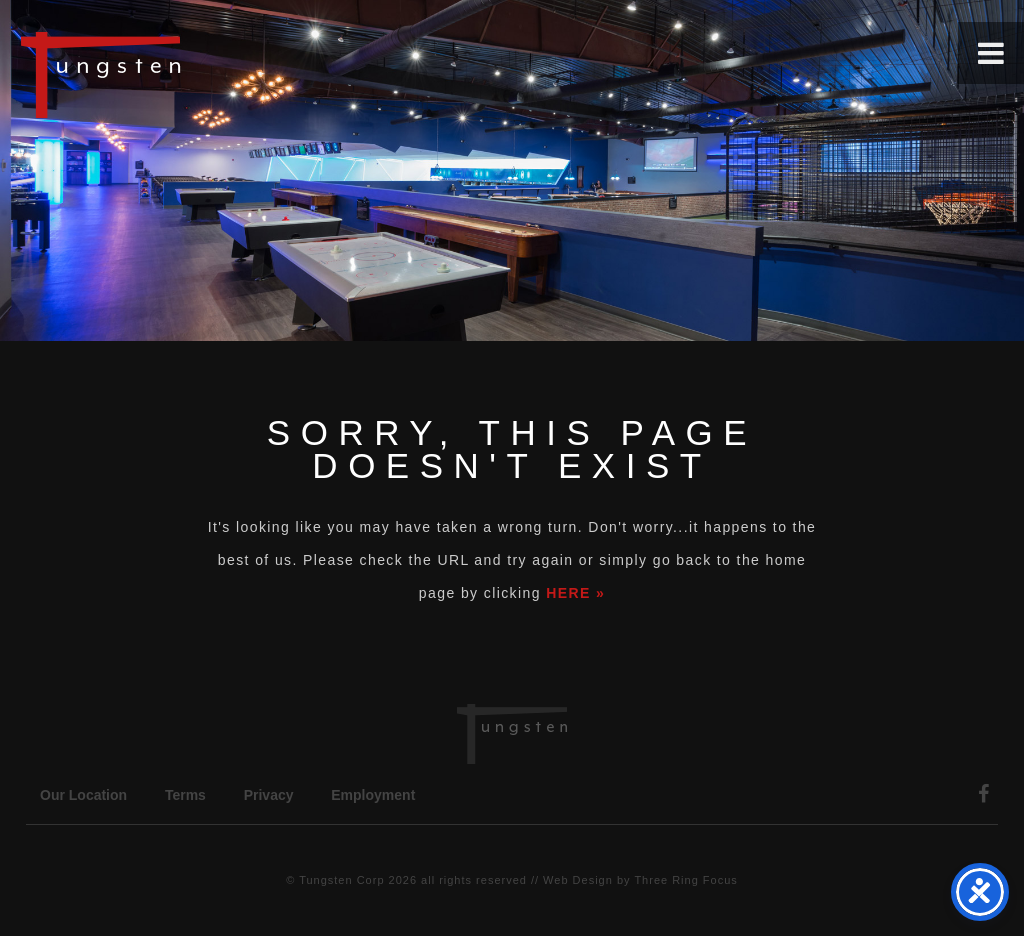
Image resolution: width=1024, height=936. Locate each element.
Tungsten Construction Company (170, 74)
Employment (373, 795)
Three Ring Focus (685, 880)
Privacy (269, 795)
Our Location (83, 795)
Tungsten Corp (341, 880)
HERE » (575, 593)
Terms (185, 795)
